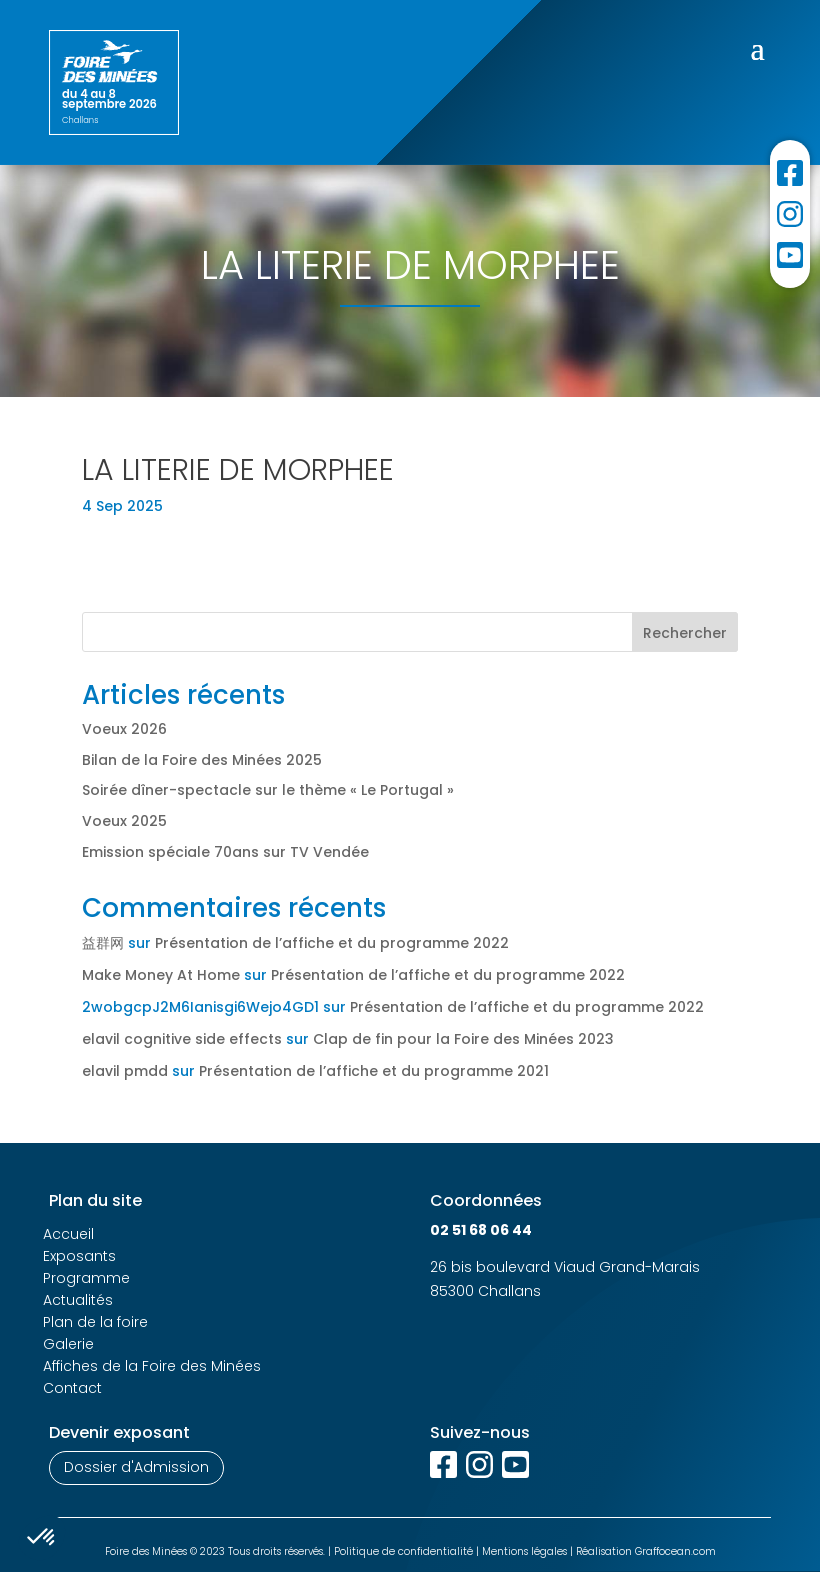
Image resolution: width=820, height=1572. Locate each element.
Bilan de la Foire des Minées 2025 (202, 760)
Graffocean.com (675, 1551)
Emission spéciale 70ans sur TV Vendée (225, 852)
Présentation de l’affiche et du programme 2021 (374, 1071)
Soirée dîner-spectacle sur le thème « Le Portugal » (268, 790)
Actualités (78, 1300)
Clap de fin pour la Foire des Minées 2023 (463, 1039)
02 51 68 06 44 (481, 1230)
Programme (86, 1278)
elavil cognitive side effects (182, 1039)
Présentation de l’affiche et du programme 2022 (332, 943)
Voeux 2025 (124, 821)
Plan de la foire (95, 1322)
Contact (72, 1388)
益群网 (103, 943)
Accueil (68, 1234)
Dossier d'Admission (136, 1467)
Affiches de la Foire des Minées (152, 1366)
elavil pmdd (125, 1071)
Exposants (79, 1256)
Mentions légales (524, 1551)
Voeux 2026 (124, 729)
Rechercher (685, 633)
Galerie (68, 1344)
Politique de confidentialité (403, 1551)
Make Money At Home (161, 975)
